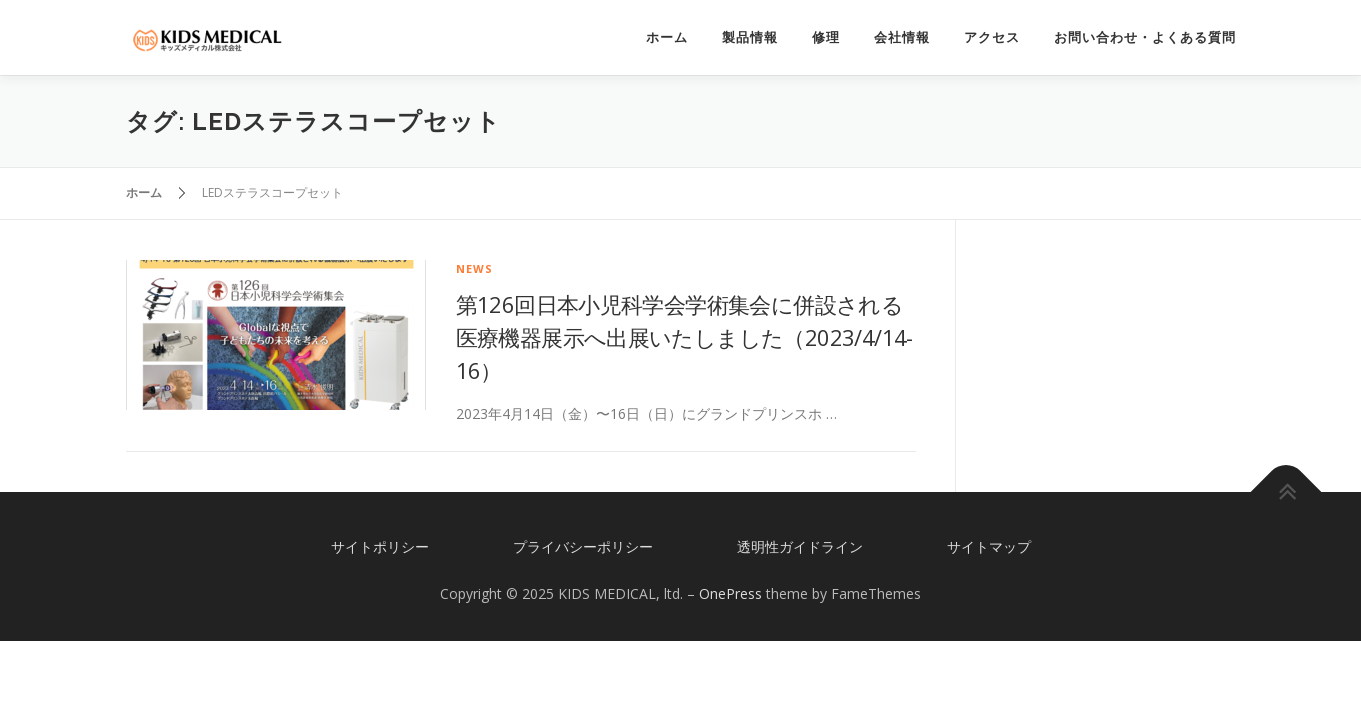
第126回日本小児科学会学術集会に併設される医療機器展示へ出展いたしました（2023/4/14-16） (684, 337)
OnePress (730, 593)
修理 (826, 37)
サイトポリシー (380, 546)
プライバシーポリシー (583, 546)
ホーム (667, 37)
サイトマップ (989, 546)
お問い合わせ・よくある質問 (1145, 37)
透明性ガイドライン (800, 546)
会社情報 (902, 37)
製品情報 (750, 37)
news (475, 268)
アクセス (992, 37)
